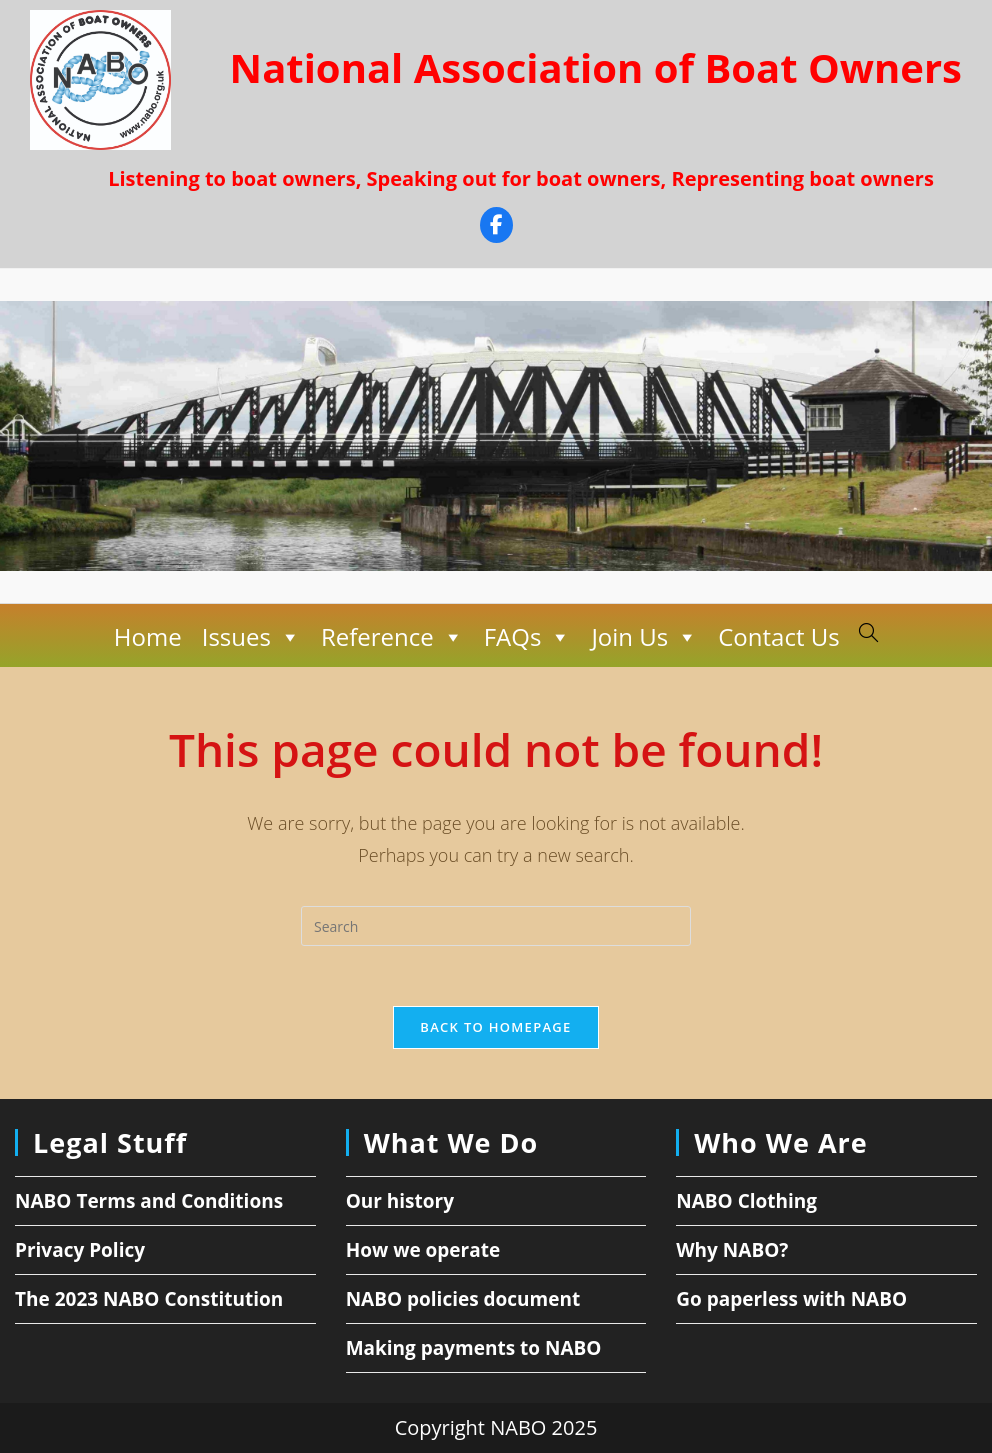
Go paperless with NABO (791, 1299)
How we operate (423, 1250)
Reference (392, 637)
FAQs (527, 637)
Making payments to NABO (474, 1348)
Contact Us (778, 636)
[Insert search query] (496, 926)
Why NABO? (732, 1250)
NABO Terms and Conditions (149, 1201)
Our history (400, 1201)
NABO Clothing (746, 1201)
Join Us (644, 637)
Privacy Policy (80, 1250)
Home (148, 636)
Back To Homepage (495, 1027)
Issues (250, 637)
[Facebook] (496, 227)
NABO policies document (463, 1299)
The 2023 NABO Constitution (149, 1299)
